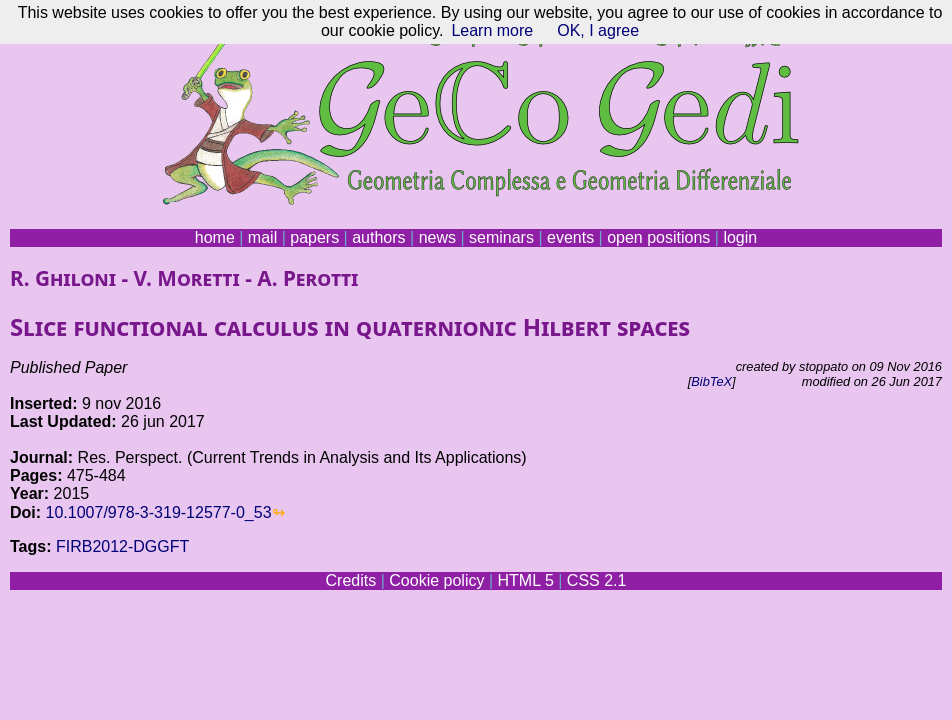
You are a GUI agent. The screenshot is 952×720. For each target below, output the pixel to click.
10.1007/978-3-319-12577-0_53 (159, 512)
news (437, 237)
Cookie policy (436, 580)
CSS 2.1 (597, 580)
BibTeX (711, 381)
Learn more (492, 30)
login (740, 237)
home (215, 237)
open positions (658, 237)
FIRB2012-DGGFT (122, 546)
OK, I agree (598, 30)
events (570, 237)
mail (262, 237)
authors (378, 237)
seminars (501, 237)
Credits (351, 580)
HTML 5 (525, 580)
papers (314, 237)
